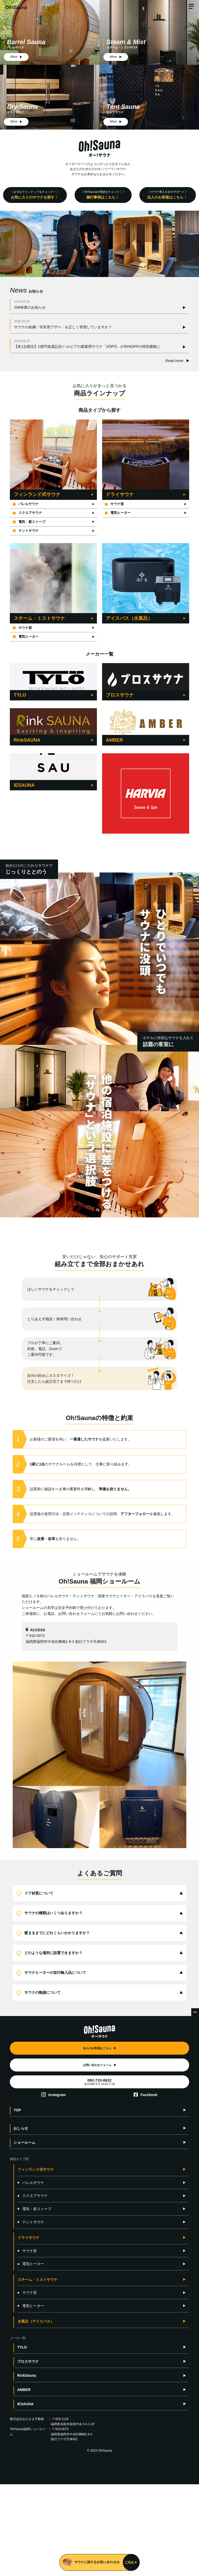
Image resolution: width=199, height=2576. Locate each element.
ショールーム (24, 2234)
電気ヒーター (119, 514)
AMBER (23, 2481)
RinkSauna (26, 2467)
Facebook (148, 2186)
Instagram (57, 2186)
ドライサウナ (28, 2329)
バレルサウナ (27, 504)
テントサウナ (27, 534)
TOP (17, 2202)
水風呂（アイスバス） (36, 2413)
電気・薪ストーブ (30, 524)
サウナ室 (115, 504)
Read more (174, 361)
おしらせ (20, 2220)
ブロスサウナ (28, 2453)
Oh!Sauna (16, 7)
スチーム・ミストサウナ (38, 2371)
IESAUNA (25, 2496)
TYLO (22, 2439)
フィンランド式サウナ (36, 2261)
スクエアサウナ (28, 514)
